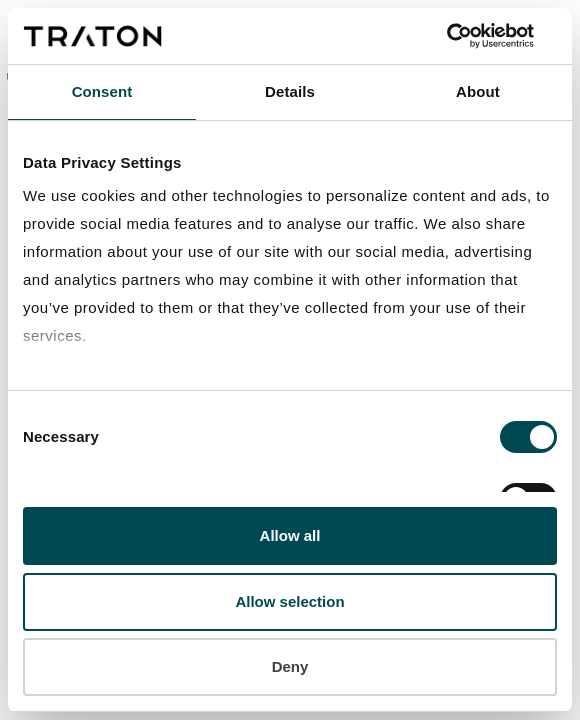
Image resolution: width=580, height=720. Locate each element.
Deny (290, 666)
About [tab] (478, 91)
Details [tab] (290, 91)
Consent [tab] (102, 91)
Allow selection (289, 601)
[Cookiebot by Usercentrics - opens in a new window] (469, 36)
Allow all (290, 535)
